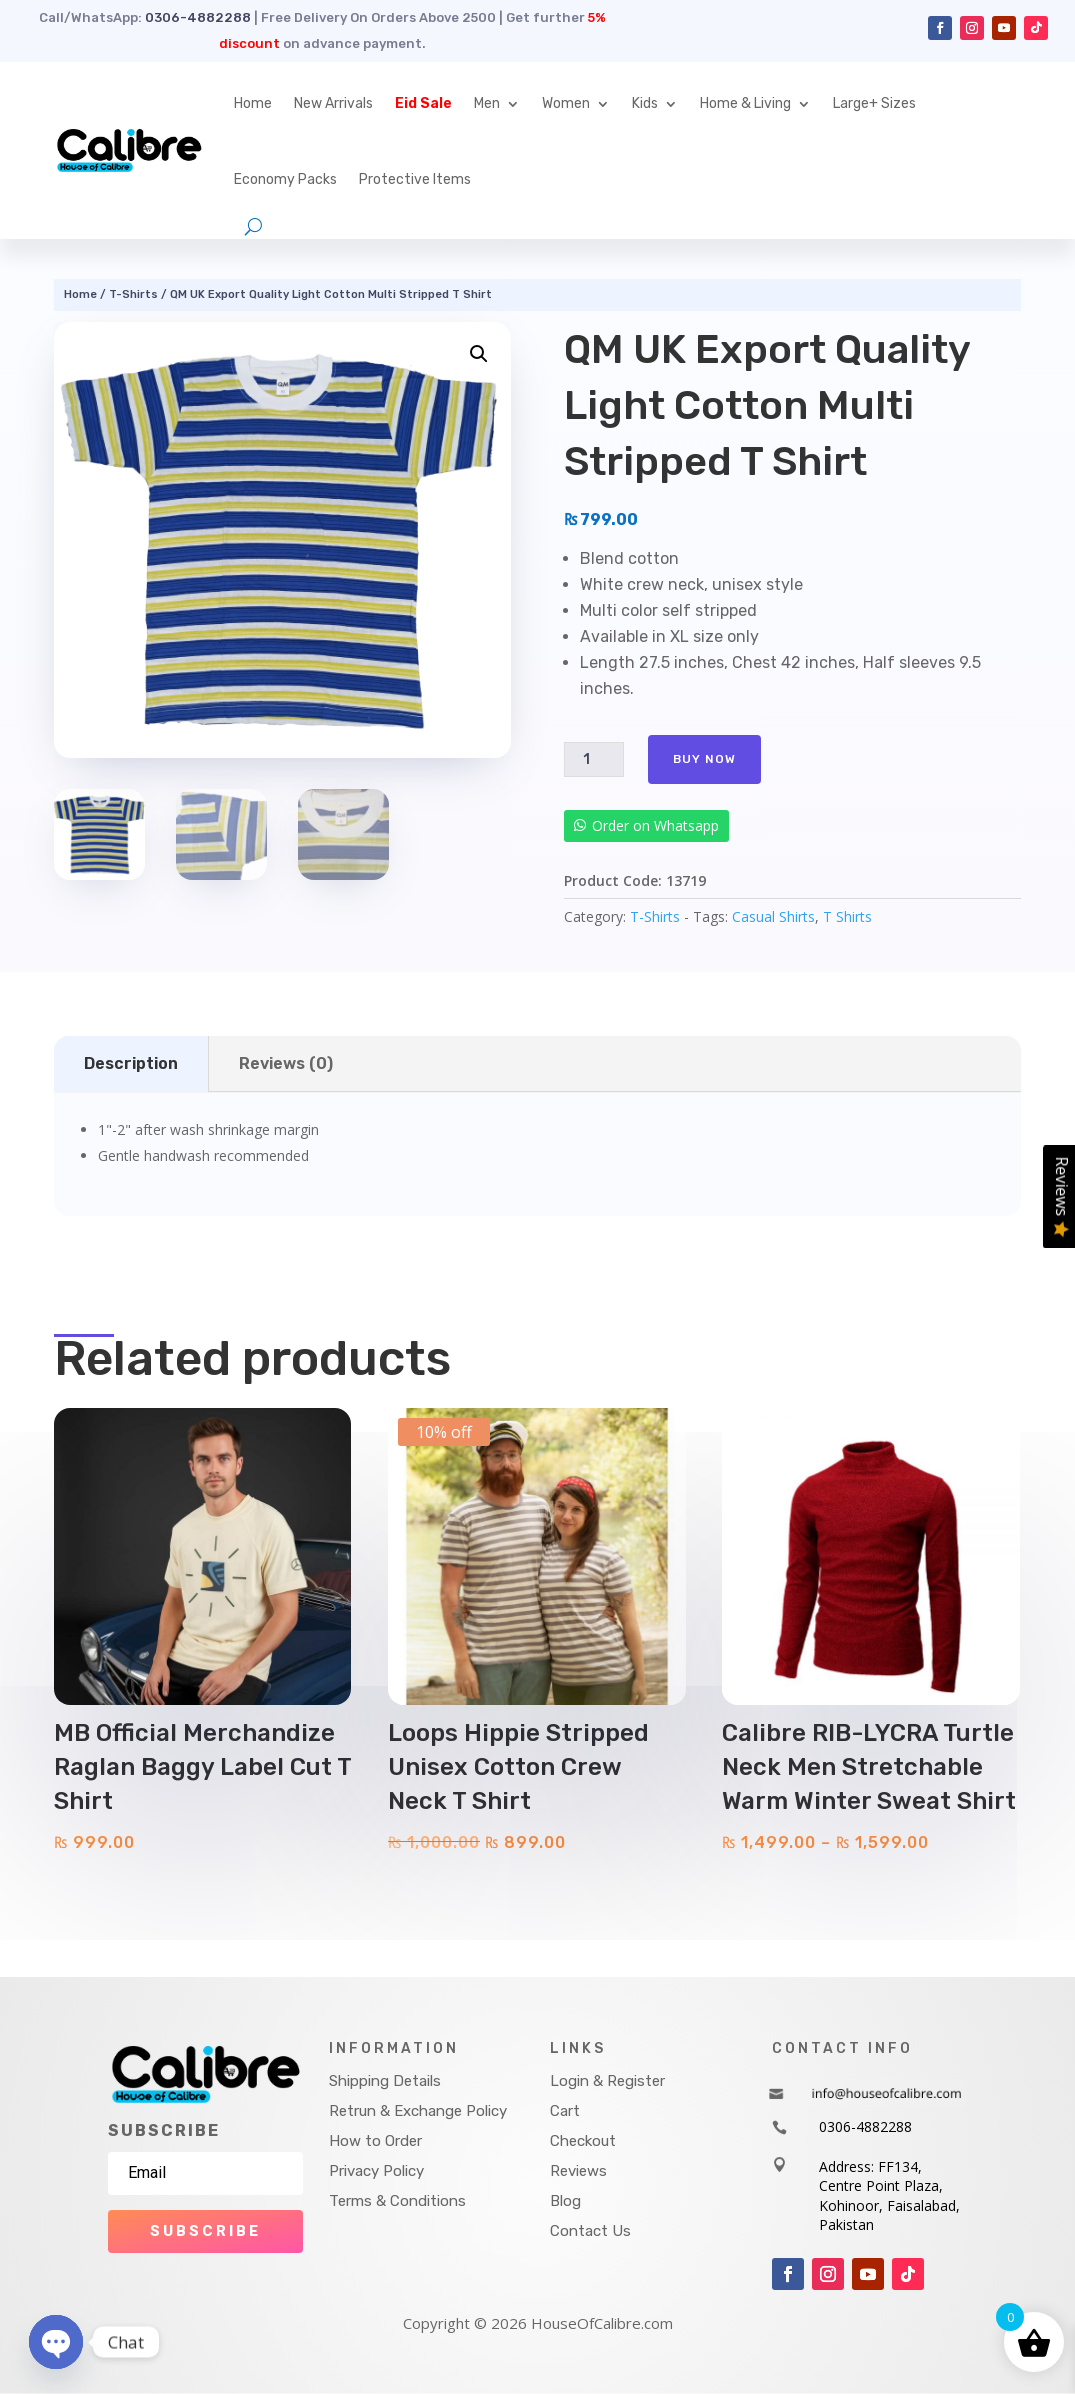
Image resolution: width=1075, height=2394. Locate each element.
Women (566, 103)
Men (487, 103)
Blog (565, 2201)
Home (253, 103)
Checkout (583, 2141)
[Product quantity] (594, 759)
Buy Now (704, 759)
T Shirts (847, 916)
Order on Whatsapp (655, 825)
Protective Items (415, 179)
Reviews (578, 2171)
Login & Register (607, 2081)
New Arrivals (333, 103)
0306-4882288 (198, 17)
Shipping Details (385, 2081)
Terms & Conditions (397, 2201)
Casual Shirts (773, 916)
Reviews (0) (286, 1063)
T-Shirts (133, 294)
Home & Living (745, 103)
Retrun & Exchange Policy (418, 2111)
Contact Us (590, 2231)
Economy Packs (285, 179)
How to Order (375, 2141)
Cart (565, 2111)
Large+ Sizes (874, 103)
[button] (479, 354)
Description (131, 1063)
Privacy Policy (376, 2171)
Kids (645, 103)
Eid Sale (423, 103)
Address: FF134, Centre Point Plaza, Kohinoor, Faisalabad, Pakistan (889, 2196)
